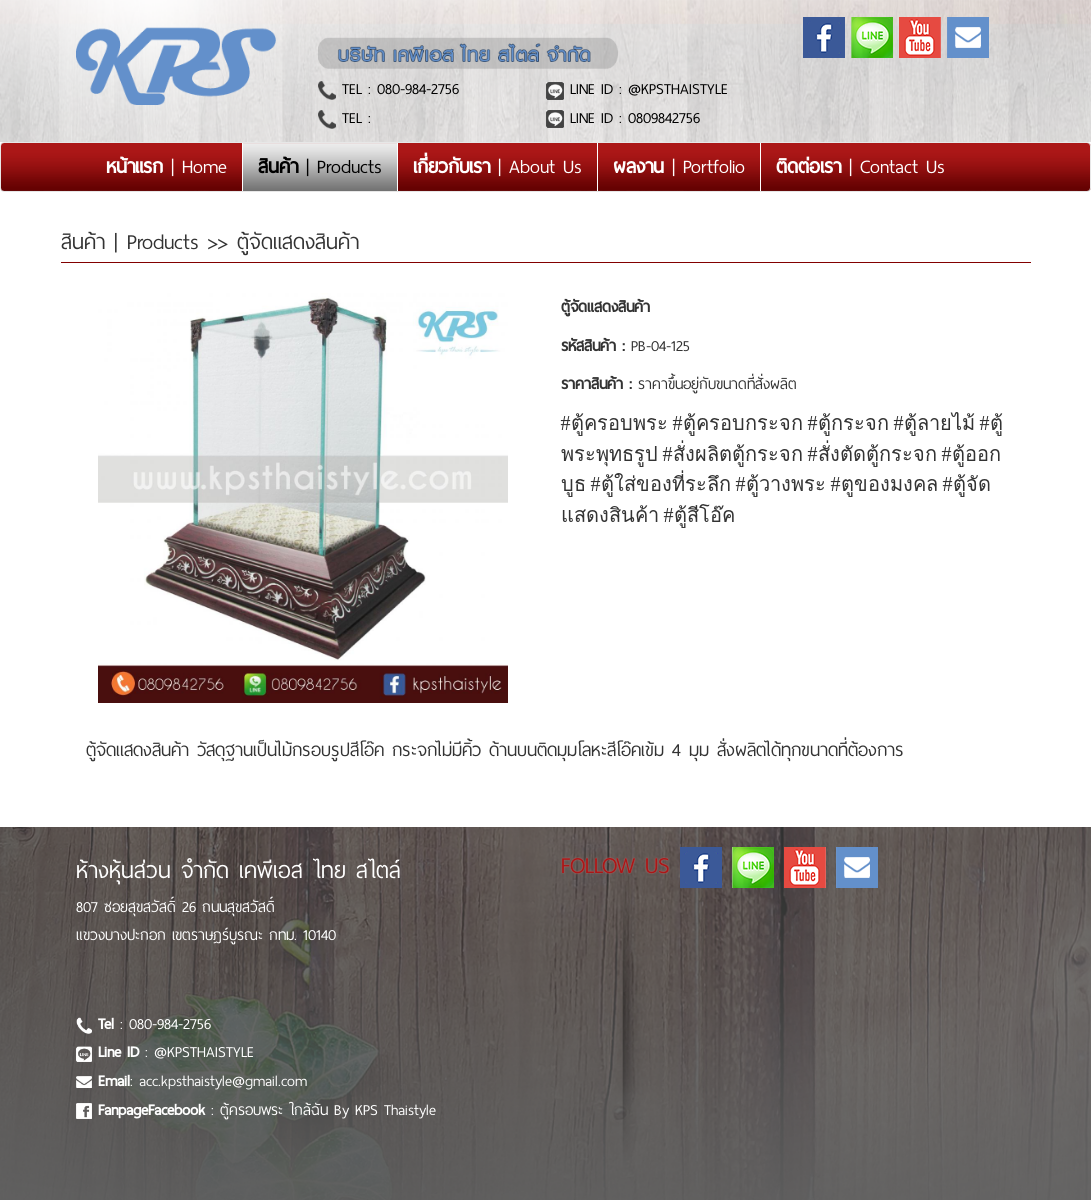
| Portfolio (679, 166)
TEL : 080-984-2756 (397, 89)
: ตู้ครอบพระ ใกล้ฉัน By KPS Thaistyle (267, 1110)
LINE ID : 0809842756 (632, 118)
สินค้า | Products (134, 242)
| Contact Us (860, 166)
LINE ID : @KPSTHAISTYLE (646, 89)
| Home (174, 166)
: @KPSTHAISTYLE (176, 1052)
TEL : (353, 118)
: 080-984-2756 (154, 1024)
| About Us (497, 166)
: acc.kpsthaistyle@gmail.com (202, 1081)
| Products (320, 166)
